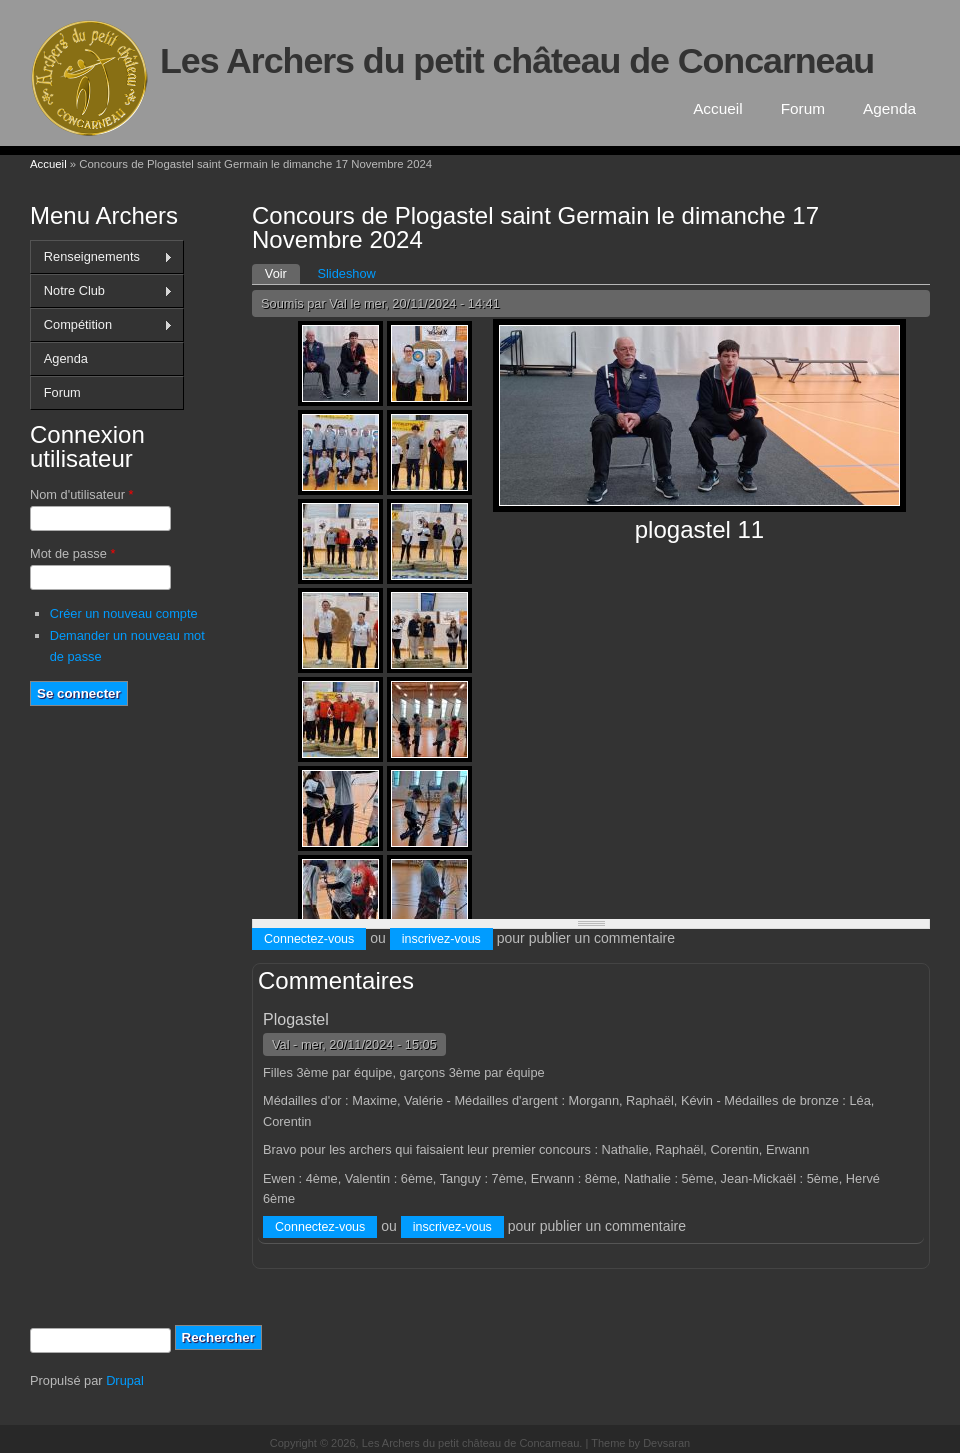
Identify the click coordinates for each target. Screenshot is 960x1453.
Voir (282, 272)
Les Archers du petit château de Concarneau (517, 61)
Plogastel (296, 1019)
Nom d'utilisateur (81, 494)
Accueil (718, 108)
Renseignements (101, 257)
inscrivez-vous (441, 939)
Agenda (889, 108)
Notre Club (101, 291)
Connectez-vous (309, 939)
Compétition (101, 325)
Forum (803, 108)
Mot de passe (72, 553)
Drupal (125, 1380)
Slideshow (346, 273)
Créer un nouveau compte (124, 613)
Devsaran (666, 1443)
